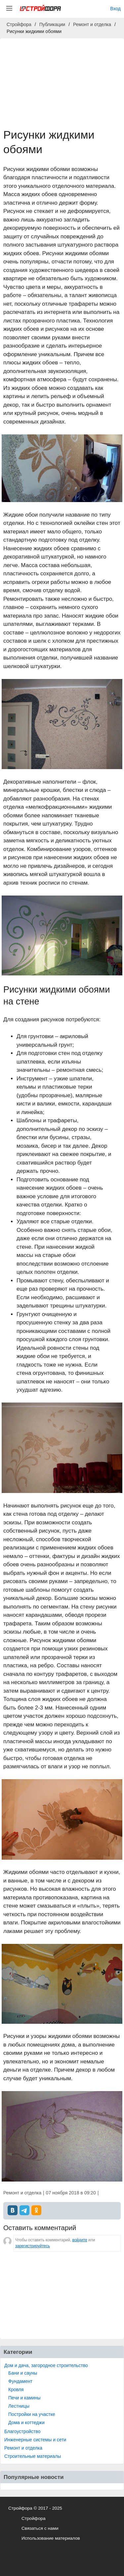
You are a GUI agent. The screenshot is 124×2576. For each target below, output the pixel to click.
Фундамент (20, 2381)
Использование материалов (50, 2538)
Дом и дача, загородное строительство (46, 2365)
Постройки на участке (31, 2414)
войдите (79, 2240)
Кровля (16, 2389)
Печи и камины (24, 2397)
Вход (115, 8)
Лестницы (18, 2406)
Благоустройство (22, 2431)
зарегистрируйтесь (32, 2246)
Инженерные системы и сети (35, 2439)
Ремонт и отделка (23, 2448)
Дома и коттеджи (26, 2422)
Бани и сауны (22, 2373)
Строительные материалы (32, 2456)
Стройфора (33, 2518)
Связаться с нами (40, 2528)
